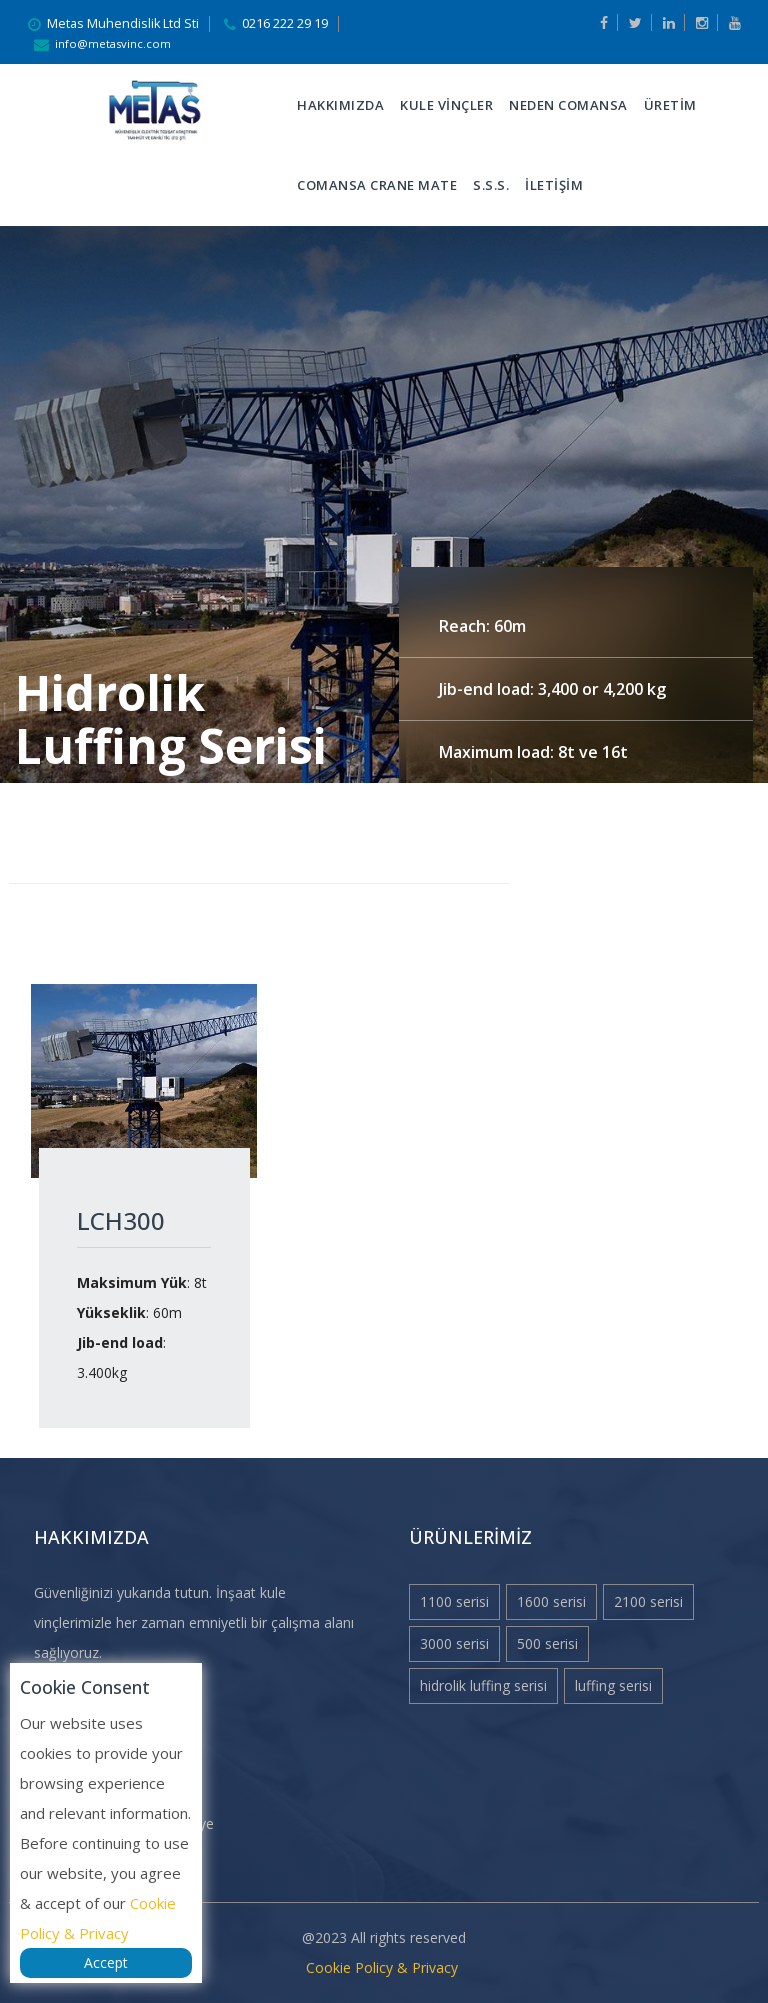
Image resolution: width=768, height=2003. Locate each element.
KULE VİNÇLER (446, 105)
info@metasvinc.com (113, 43)
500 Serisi (547, 1643)
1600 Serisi (551, 1601)
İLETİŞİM (554, 185)
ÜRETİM (670, 105)
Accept (106, 1962)
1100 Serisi (454, 1601)
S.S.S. (491, 185)
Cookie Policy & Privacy (382, 1967)
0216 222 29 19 (285, 23)
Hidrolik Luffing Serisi (483, 1685)
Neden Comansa (568, 105)
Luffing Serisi (613, 1685)
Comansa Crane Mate (377, 185)
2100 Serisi (648, 1601)
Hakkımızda (340, 105)
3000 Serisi (454, 1643)
